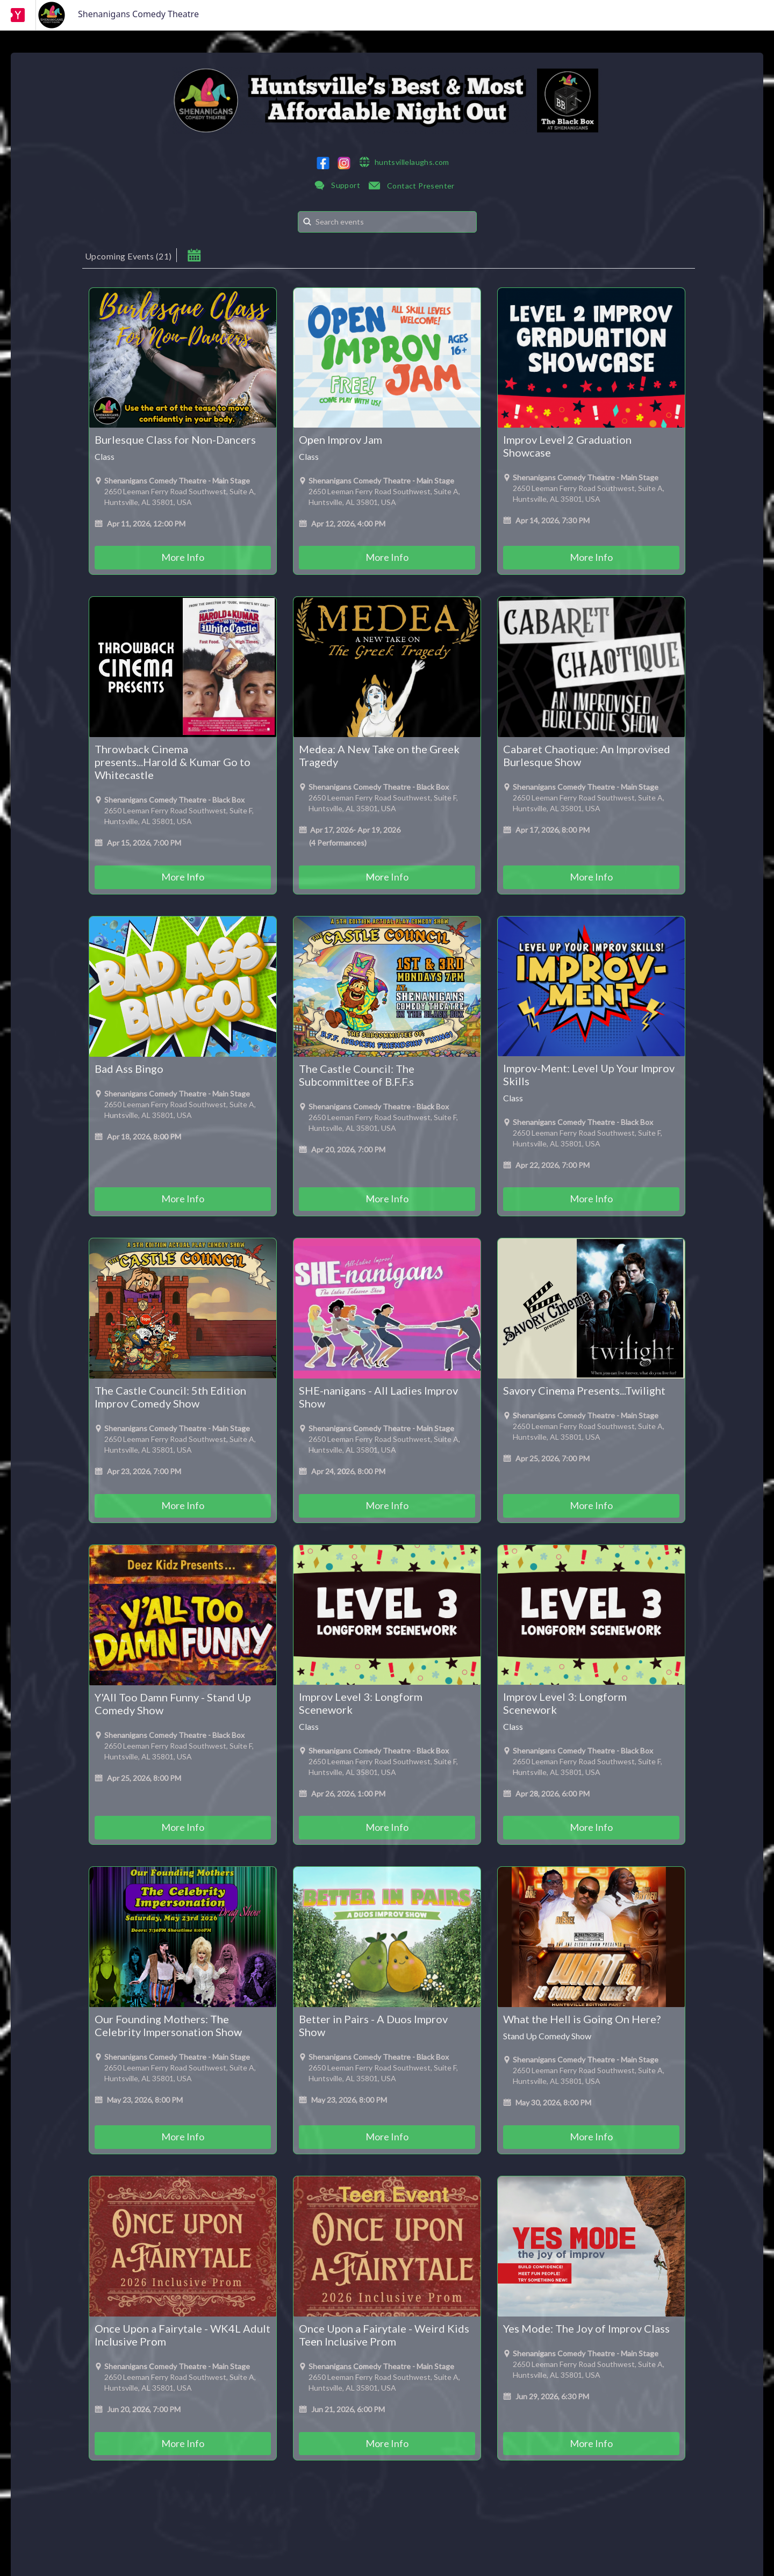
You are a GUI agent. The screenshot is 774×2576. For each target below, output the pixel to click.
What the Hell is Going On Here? (582, 2018)
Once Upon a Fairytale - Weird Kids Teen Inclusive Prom (384, 2335)
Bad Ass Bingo (129, 1068)
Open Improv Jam (340, 439)
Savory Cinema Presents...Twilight (584, 1390)
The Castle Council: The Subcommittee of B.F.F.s (356, 1075)
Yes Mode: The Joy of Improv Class (586, 2328)
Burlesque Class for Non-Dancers (175, 439)
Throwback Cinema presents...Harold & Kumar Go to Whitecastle (172, 761)
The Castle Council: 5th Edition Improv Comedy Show (170, 1397)
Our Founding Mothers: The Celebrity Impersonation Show (168, 2025)
